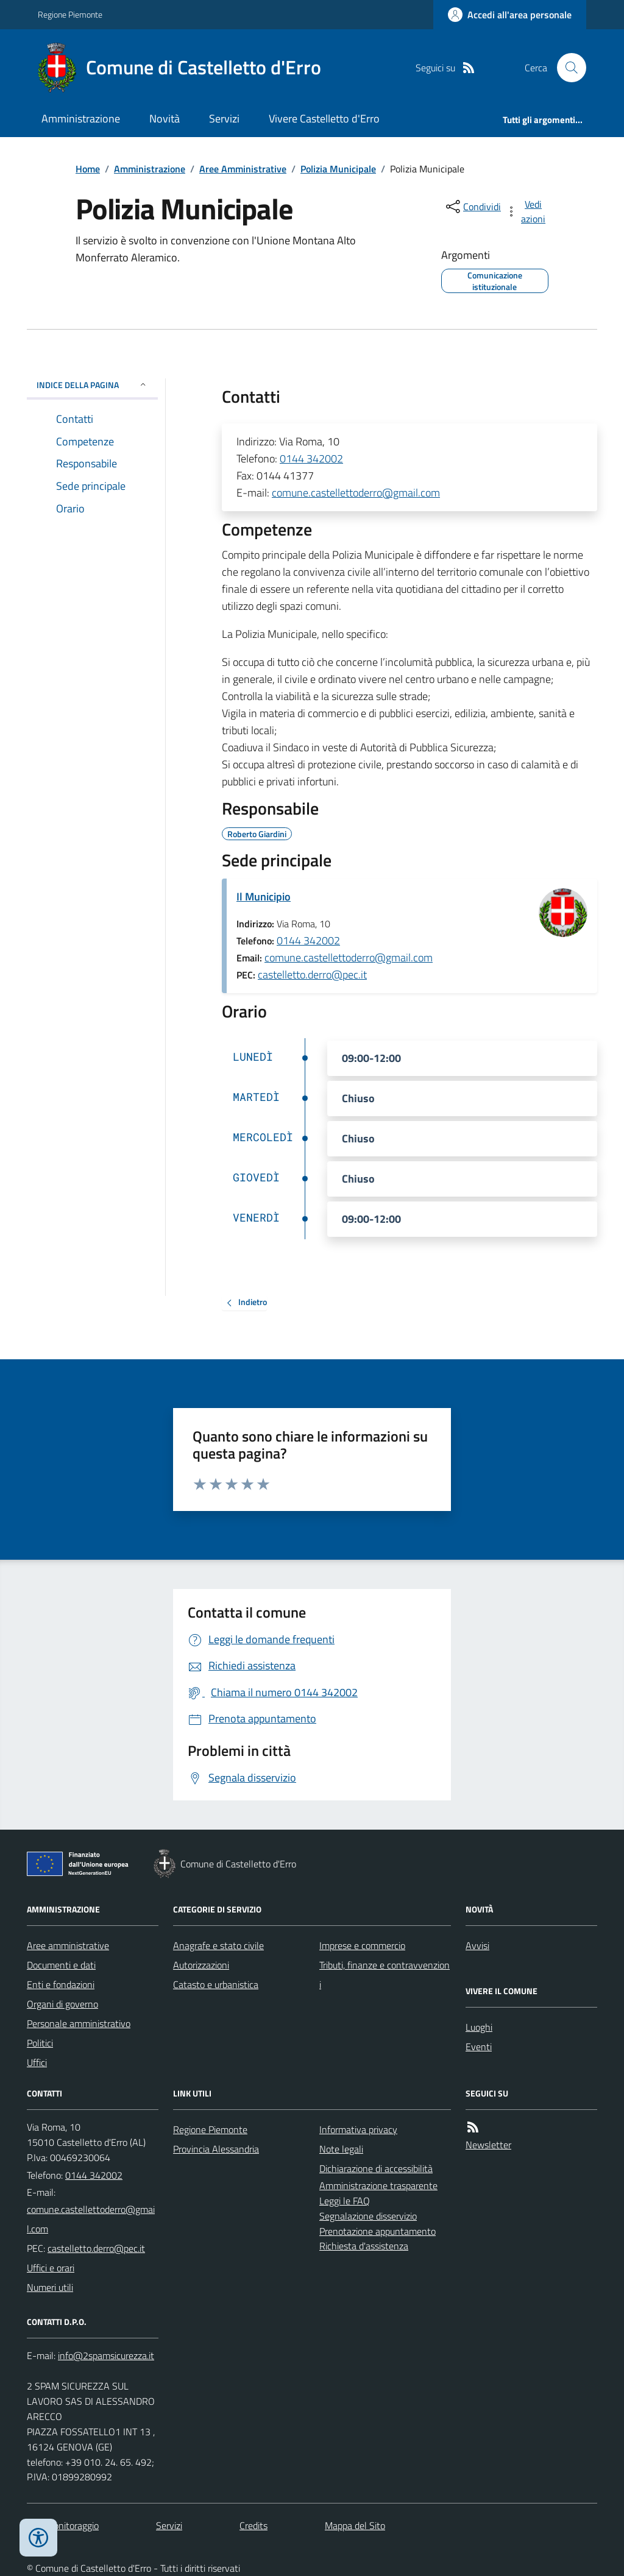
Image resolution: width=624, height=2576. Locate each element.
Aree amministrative (68, 1945)
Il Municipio (263, 896)
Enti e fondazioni (60, 1984)
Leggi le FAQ (344, 2200)
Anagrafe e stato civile (218, 1945)
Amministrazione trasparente (378, 2185)
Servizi (224, 118)
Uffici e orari (50, 2267)
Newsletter (488, 2144)
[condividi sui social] (472, 206)
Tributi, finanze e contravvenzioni (384, 1975)
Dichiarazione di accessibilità (376, 2168)
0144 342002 (311, 458)
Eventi (479, 2046)
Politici (40, 2043)
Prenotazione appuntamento (377, 2231)
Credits (253, 2525)
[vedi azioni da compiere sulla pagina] (526, 211)
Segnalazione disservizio (368, 2216)
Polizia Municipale (338, 168)
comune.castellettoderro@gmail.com (356, 492)
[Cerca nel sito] (566, 67)
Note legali (341, 2149)
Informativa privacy (358, 2129)
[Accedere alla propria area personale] (509, 14)
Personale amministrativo (78, 2023)
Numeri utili (50, 2287)
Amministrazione (80, 118)
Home (88, 168)
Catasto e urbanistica (215, 1984)
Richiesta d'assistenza (363, 2245)
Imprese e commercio (362, 1945)
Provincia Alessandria (216, 2149)
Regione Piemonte (70, 14)
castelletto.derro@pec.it (312, 974)
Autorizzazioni (201, 1965)
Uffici (37, 2062)
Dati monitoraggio (63, 2525)
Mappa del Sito (355, 2525)
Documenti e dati (61, 1965)
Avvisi (477, 1945)
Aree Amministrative (242, 168)
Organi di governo (62, 2004)
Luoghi (479, 2027)
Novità (164, 118)
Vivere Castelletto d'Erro (324, 118)
